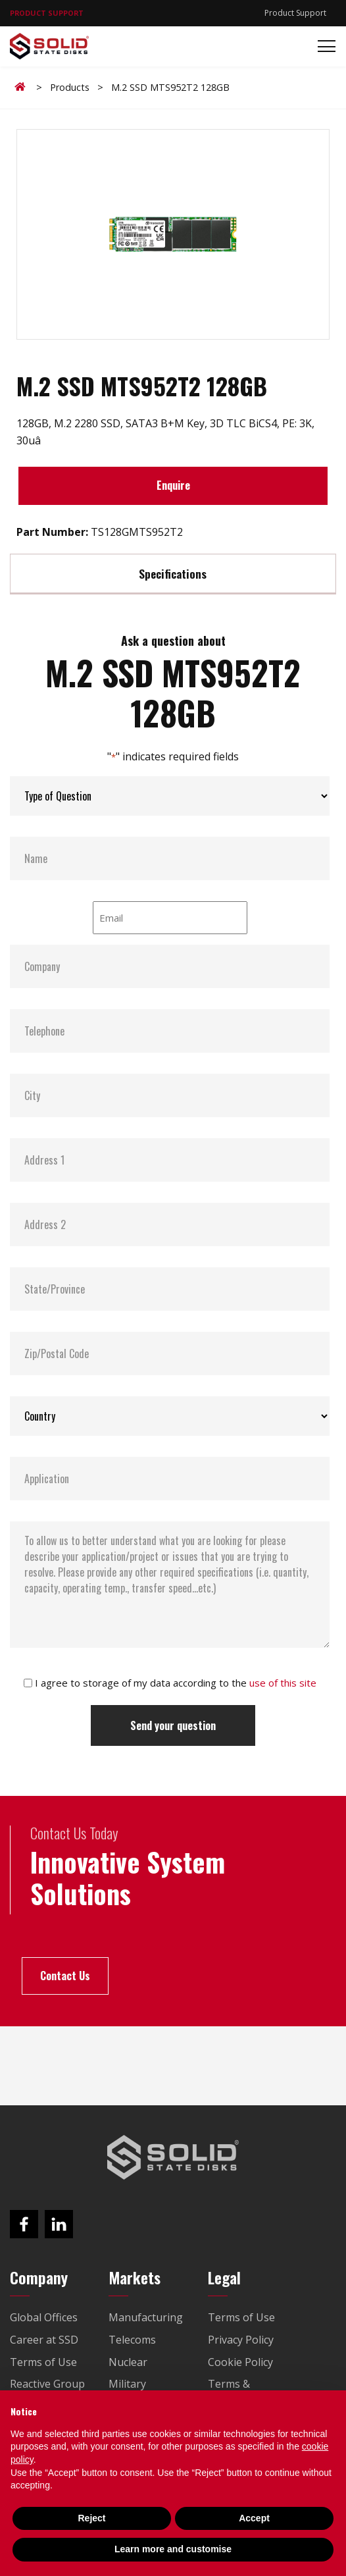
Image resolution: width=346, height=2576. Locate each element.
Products (69, 87)
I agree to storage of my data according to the (175, 1682)
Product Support (295, 12)
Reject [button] (91, 2518)
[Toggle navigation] (322, 46)
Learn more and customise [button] (173, 2549)
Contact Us (65, 1976)
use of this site (282, 1682)
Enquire (173, 485)
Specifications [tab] (173, 573)
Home (22, 87)
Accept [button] (254, 2518)
